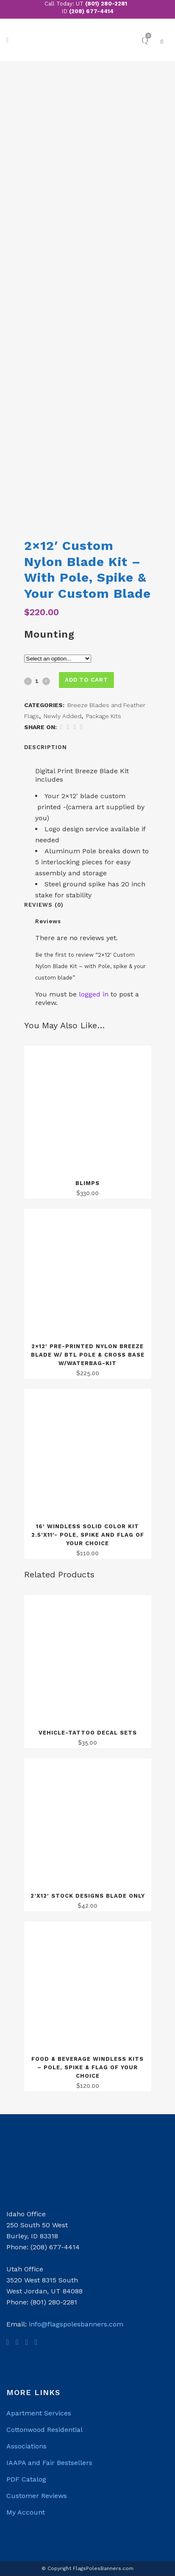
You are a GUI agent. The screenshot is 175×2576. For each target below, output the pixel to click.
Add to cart (86, 680)
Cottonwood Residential (44, 2430)
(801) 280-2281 (106, 3)
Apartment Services (38, 2413)
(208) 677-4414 (91, 11)
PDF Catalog (26, 2479)
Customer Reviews (36, 2496)
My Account (25, 2512)
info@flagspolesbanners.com (76, 2324)
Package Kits (103, 716)
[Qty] (37, 680)
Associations (26, 2446)
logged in (93, 994)
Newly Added (62, 716)
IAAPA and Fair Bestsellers (49, 2463)
